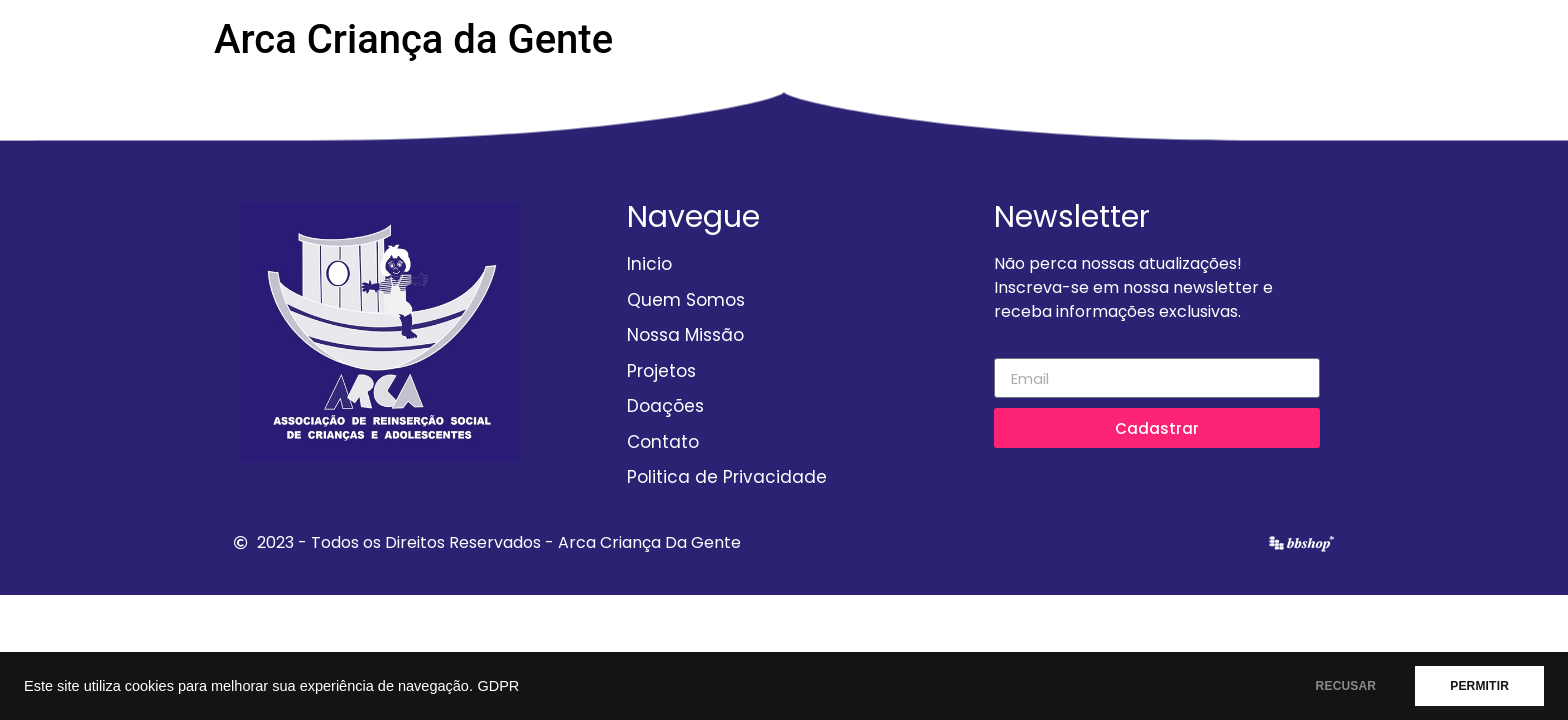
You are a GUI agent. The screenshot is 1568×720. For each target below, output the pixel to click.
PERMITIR (1479, 686)
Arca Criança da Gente (413, 39)
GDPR (498, 686)
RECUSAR (1346, 686)
